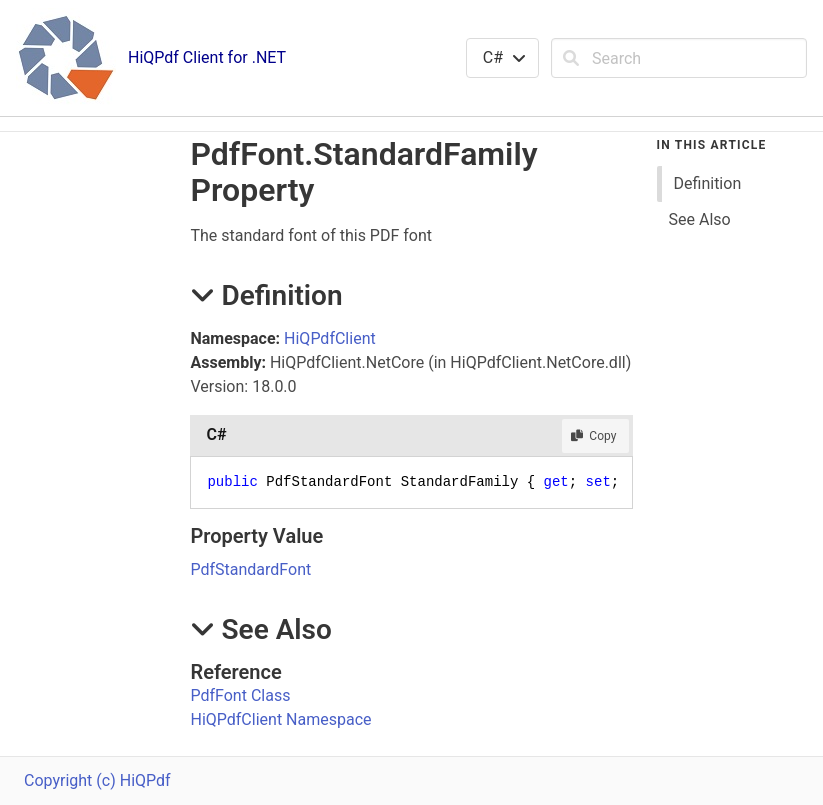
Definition (708, 183)
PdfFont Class (240, 695)
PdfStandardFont (250, 569)
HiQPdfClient (330, 338)
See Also (700, 219)
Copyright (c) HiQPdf (97, 780)
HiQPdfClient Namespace (280, 719)
